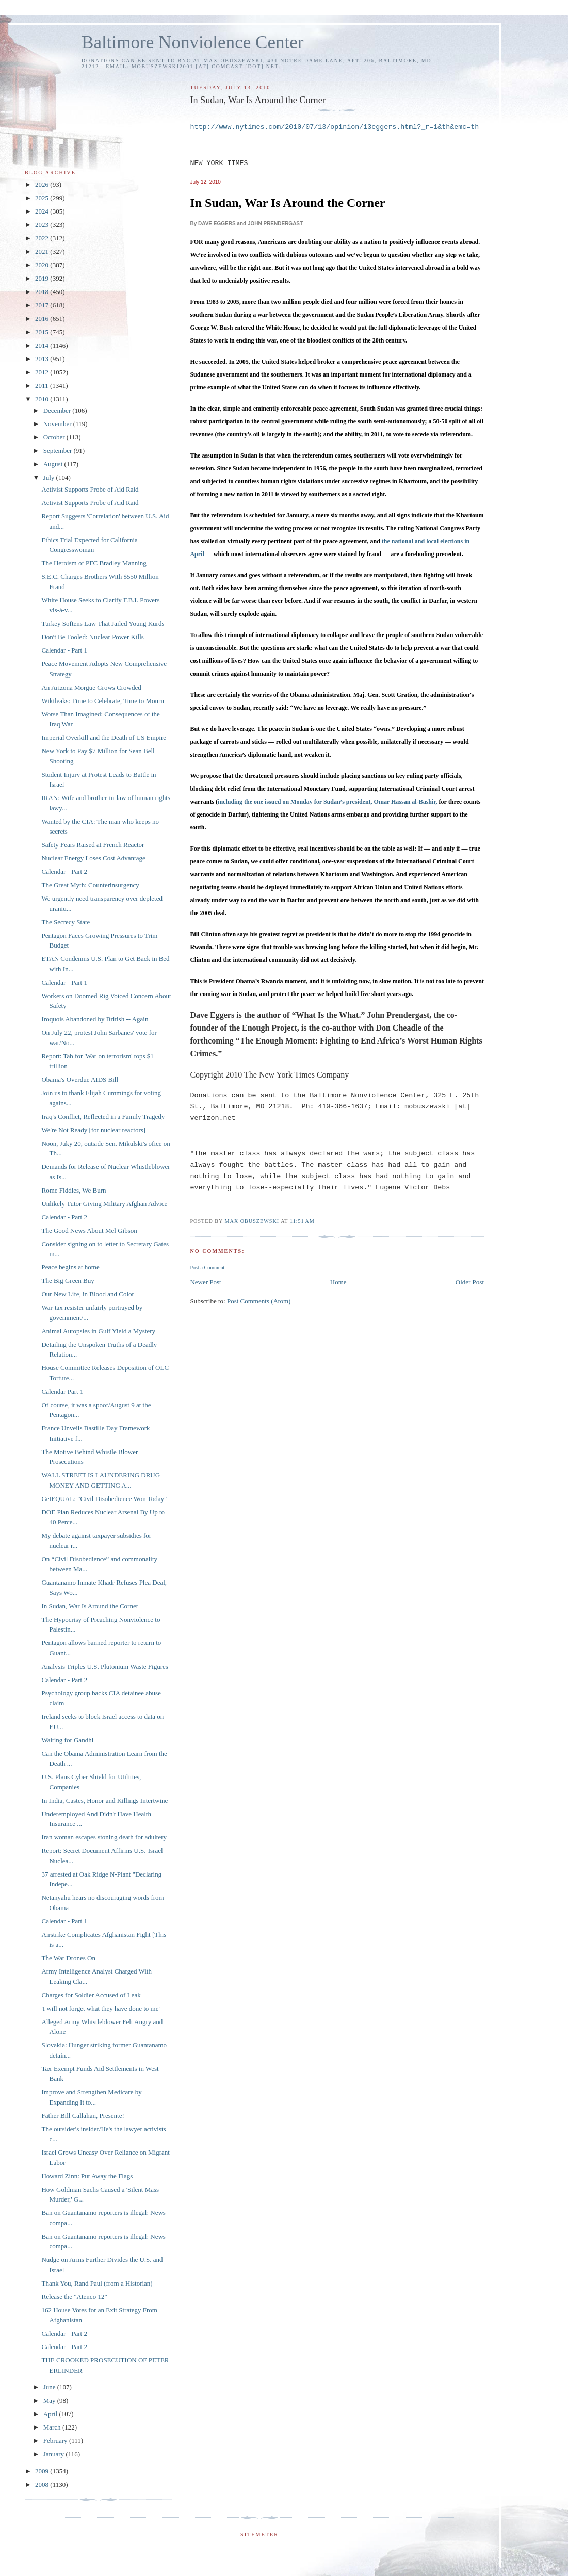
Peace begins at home (70, 1267)
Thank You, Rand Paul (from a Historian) (96, 2283)
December (58, 410)
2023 (42, 225)
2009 (42, 2471)
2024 (42, 211)
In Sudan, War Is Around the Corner (89, 1606)
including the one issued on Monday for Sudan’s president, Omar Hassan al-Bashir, (327, 801)
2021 (42, 251)
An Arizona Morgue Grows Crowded (91, 687)
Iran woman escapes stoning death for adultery (104, 1837)
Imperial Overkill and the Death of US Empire (103, 737)
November (58, 424)
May (50, 2400)
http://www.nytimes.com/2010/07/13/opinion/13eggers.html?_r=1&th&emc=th (334, 127)
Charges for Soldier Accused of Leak (90, 1995)
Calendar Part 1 (62, 1391)
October (55, 437)
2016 (42, 318)
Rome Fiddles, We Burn (73, 1190)
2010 (42, 399)
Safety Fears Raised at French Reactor (92, 845)
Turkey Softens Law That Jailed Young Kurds (102, 623)
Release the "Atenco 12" (74, 2297)
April (51, 2414)
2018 (42, 292)
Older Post (470, 1282)
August (53, 464)
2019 (42, 278)
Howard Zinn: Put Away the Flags (87, 2176)
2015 (42, 332)
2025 (42, 198)
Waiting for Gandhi (67, 1740)
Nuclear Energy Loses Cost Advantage (93, 858)
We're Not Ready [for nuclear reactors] (93, 1130)
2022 (42, 238)
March (52, 2427)
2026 (42, 184)
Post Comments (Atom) (259, 1301)
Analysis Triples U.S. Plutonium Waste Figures (104, 1666)
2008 (42, 2484)
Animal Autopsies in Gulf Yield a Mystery (98, 1331)
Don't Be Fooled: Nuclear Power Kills (92, 637)
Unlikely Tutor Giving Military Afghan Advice (104, 1204)
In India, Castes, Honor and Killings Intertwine (104, 1800)
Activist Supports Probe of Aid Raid (89, 489)
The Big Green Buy (67, 1280)
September (58, 450)
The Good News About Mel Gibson (89, 1230)
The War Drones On (68, 1958)
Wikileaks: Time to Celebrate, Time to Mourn (102, 701)
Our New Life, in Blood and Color (87, 1294)
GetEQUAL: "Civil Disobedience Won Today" (104, 1499)
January (54, 2454)
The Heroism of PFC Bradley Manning (93, 563)
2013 (42, 359)
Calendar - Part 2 (64, 871)
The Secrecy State (65, 922)
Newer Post (205, 1282)
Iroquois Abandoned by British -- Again (94, 1019)
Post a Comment (207, 1267)
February (56, 2440)
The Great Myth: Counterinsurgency (90, 885)
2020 (42, 265)
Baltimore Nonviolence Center (193, 42)
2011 (42, 385)
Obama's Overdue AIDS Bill (79, 1079)
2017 (42, 305)
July (49, 477)
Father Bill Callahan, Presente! (82, 2116)
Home (338, 1282)
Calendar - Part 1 (64, 650)
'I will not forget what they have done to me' (100, 2008)
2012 (42, 372)
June (50, 2387)
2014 (42, 345)
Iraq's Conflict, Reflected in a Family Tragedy (103, 1116)
